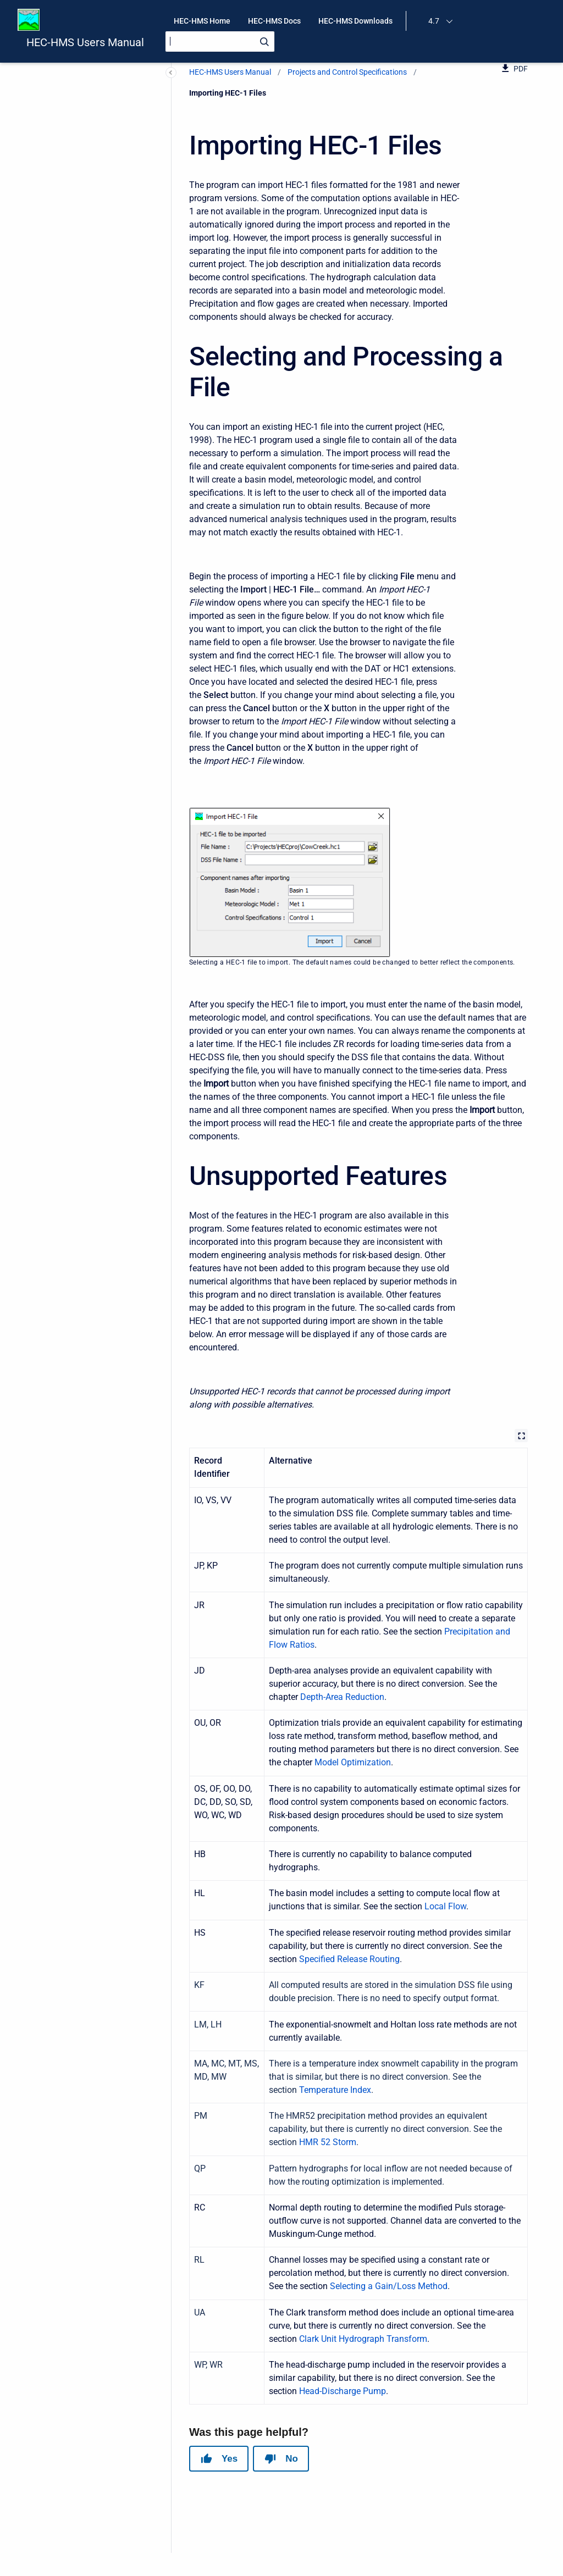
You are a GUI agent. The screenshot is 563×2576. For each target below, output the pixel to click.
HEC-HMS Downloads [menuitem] (355, 20)
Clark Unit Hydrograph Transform (363, 2339)
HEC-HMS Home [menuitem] (202, 20)
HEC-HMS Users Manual (85, 42)
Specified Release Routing (349, 1959)
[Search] (220, 41)
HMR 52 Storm (327, 2142)
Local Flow (445, 1906)
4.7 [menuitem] (433, 20)
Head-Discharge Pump (342, 2391)
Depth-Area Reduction (342, 1697)
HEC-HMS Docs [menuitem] (274, 20)
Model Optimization (352, 1762)
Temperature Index (335, 2090)
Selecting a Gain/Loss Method (389, 2286)
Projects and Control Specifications (347, 72)
